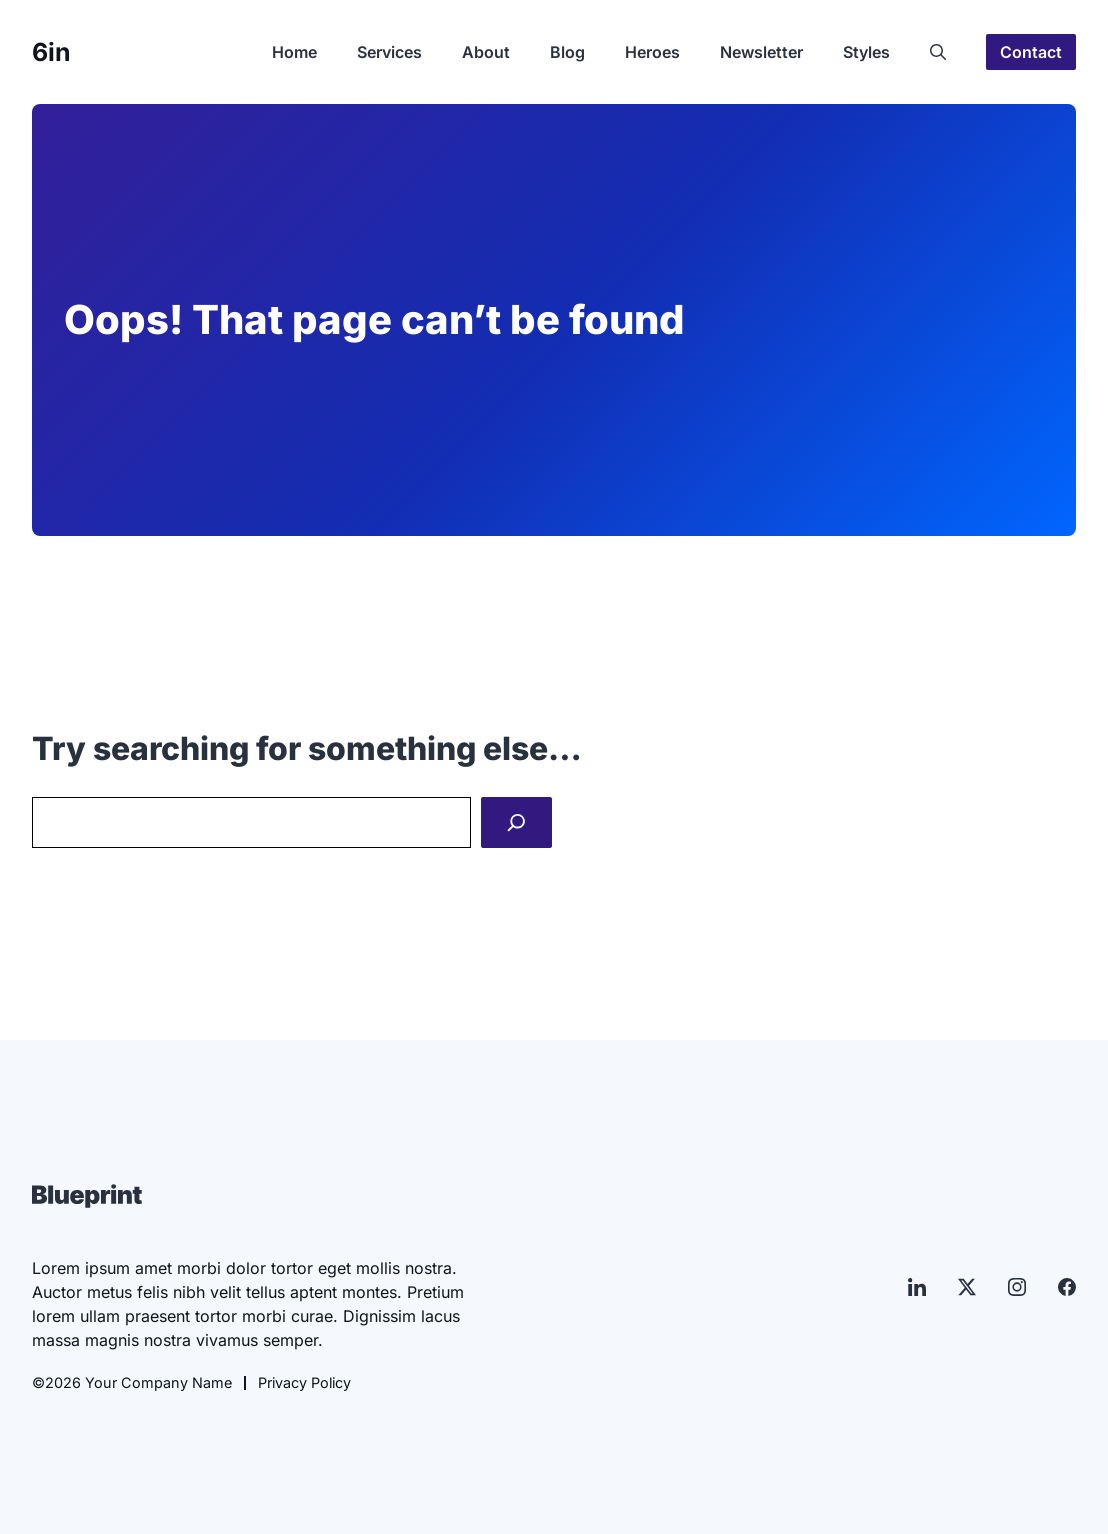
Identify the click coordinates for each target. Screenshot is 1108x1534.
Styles (866, 52)
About (486, 52)
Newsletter (761, 52)
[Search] (516, 822)
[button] (938, 52)
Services (389, 52)
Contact (1031, 52)
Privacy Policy (304, 1383)
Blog (567, 52)
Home (294, 52)
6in (51, 52)
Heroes (652, 52)
